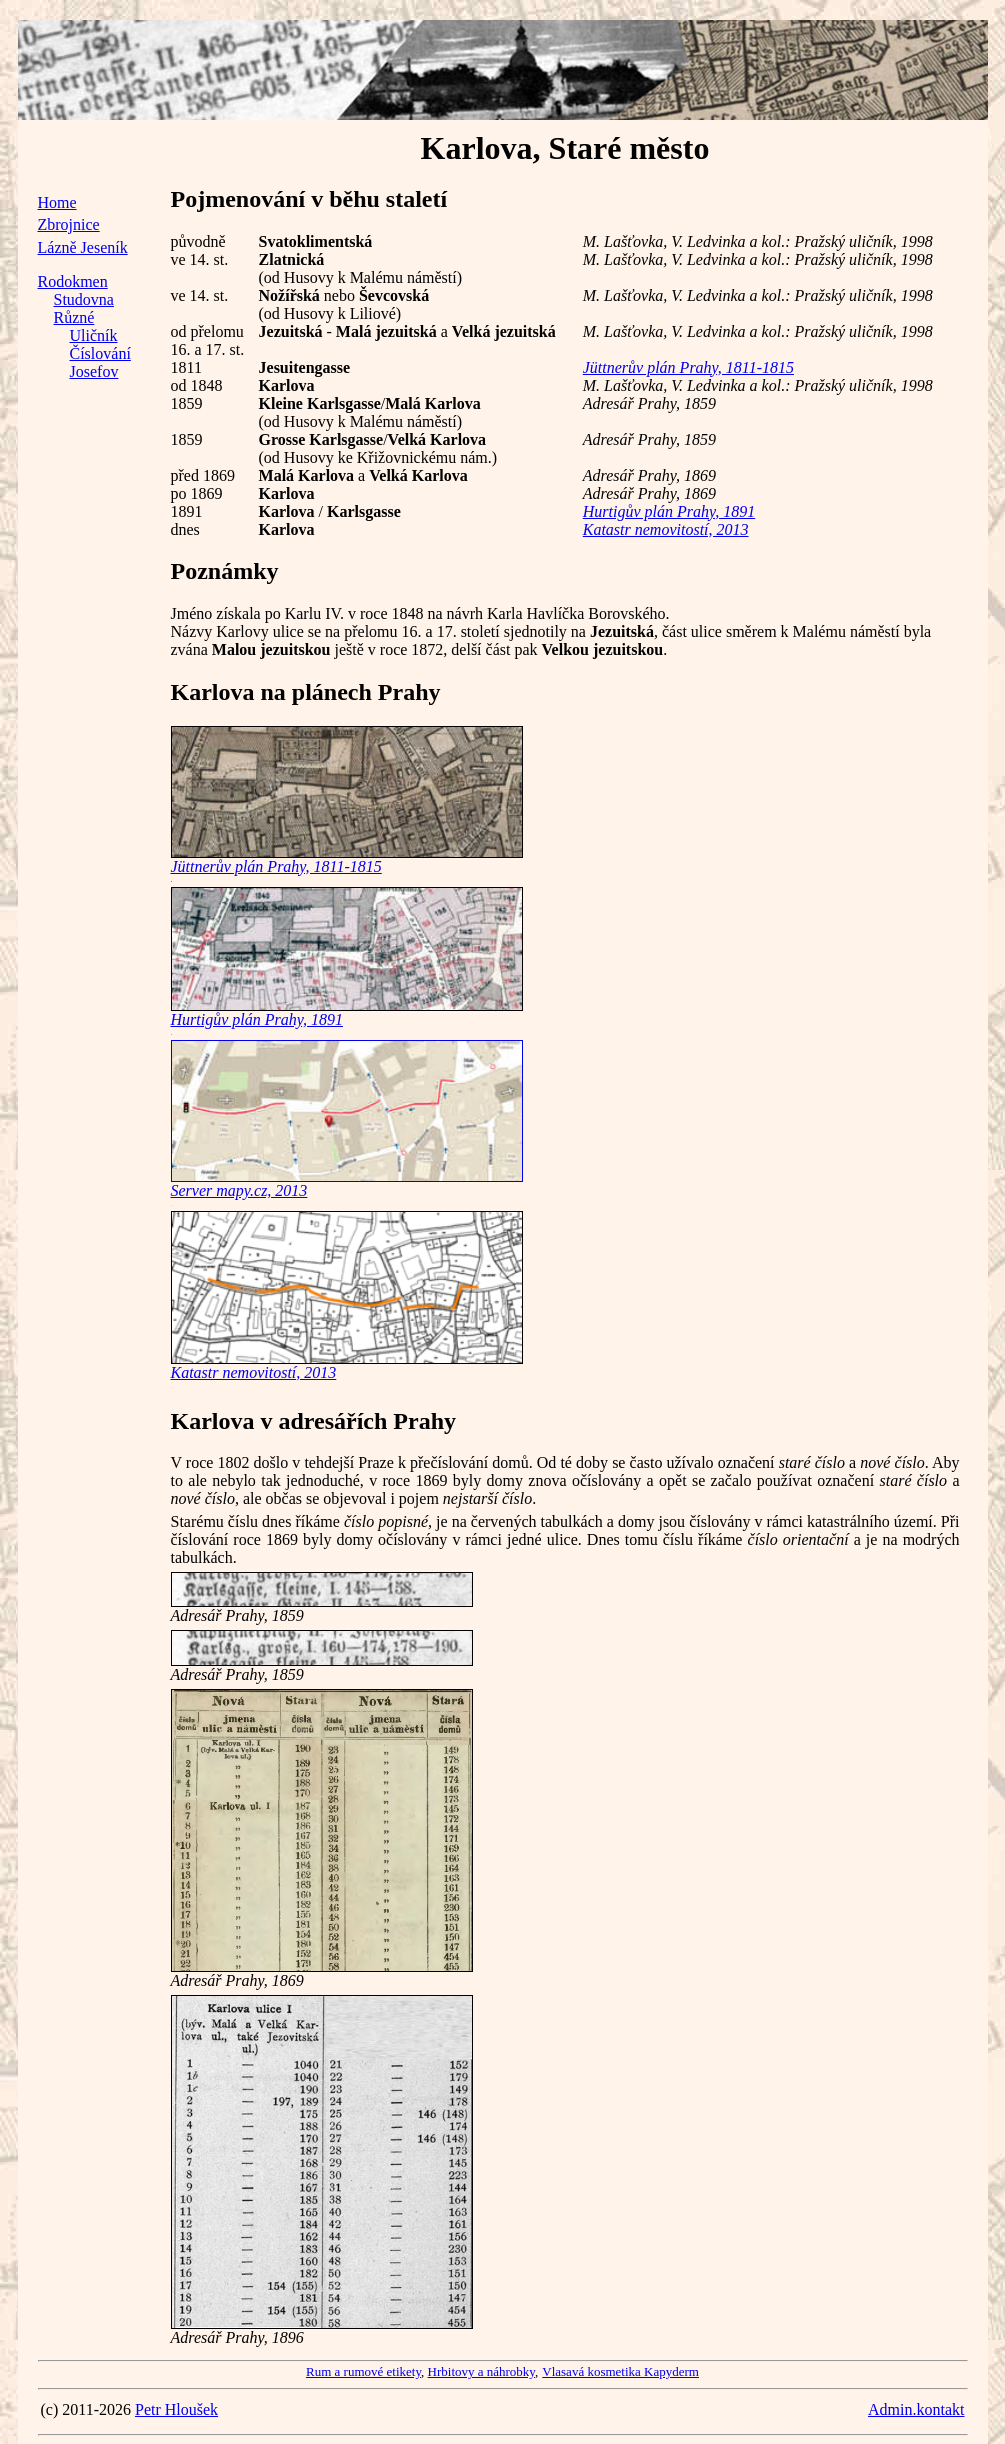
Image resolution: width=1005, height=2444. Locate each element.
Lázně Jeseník (83, 247)
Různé (74, 317)
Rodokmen (73, 281)
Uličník (94, 335)
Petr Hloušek (176, 2409)
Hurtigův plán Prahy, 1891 (669, 511)
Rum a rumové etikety (363, 2371)
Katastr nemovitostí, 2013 (666, 529)
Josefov (94, 371)
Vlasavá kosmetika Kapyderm (620, 2371)
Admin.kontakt (916, 2409)
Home (57, 202)
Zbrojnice (69, 224)
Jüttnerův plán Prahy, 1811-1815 (688, 367)
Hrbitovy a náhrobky (481, 2371)
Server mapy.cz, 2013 (239, 1190)
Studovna (84, 299)
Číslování (100, 353)
